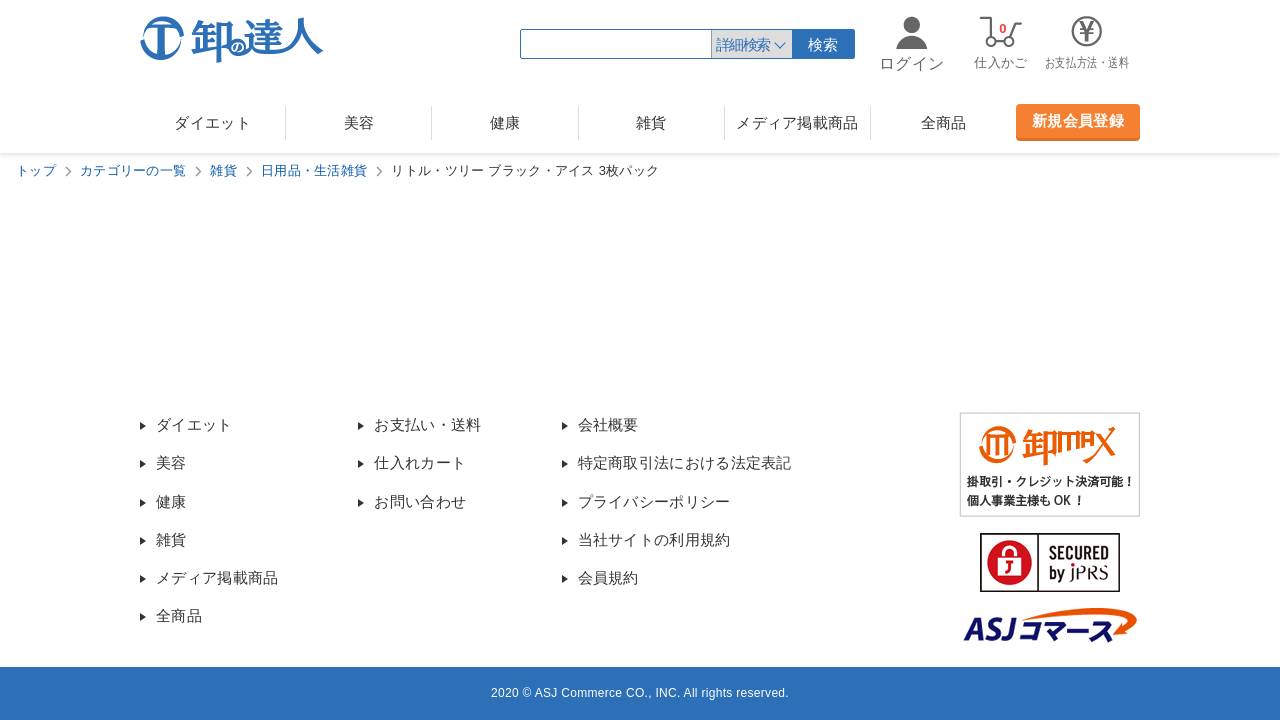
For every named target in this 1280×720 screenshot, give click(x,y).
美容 (359, 122)
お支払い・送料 (427, 424)
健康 (505, 122)
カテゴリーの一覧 (133, 170)
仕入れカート (420, 462)
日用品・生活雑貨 (314, 170)
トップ (36, 170)
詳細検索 (743, 44)
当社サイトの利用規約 (654, 539)
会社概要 (608, 424)
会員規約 (608, 577)
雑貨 (651, 122)
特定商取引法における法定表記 (685, 462)
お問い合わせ (420, 501)
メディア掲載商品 (797, 122)
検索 (823, 44)
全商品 (944, 122)
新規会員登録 (1078, 120)
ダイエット (212, 122)
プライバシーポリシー (654, 501)
